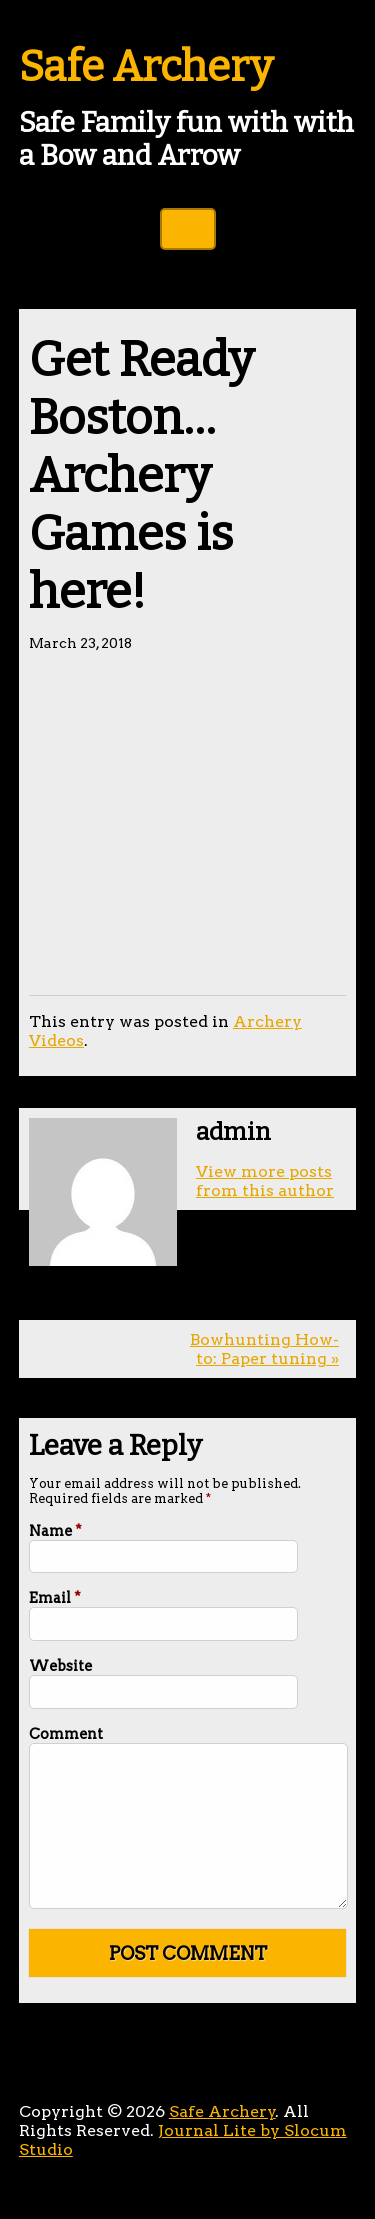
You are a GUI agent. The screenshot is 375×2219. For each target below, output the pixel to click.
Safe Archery (146, 67)
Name (55, 1531)
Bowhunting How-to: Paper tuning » (264, 1349)
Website (60, 1666)
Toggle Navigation (188, 229)
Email (55, 1598)
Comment (66, 1734)
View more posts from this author (265, 1181)
